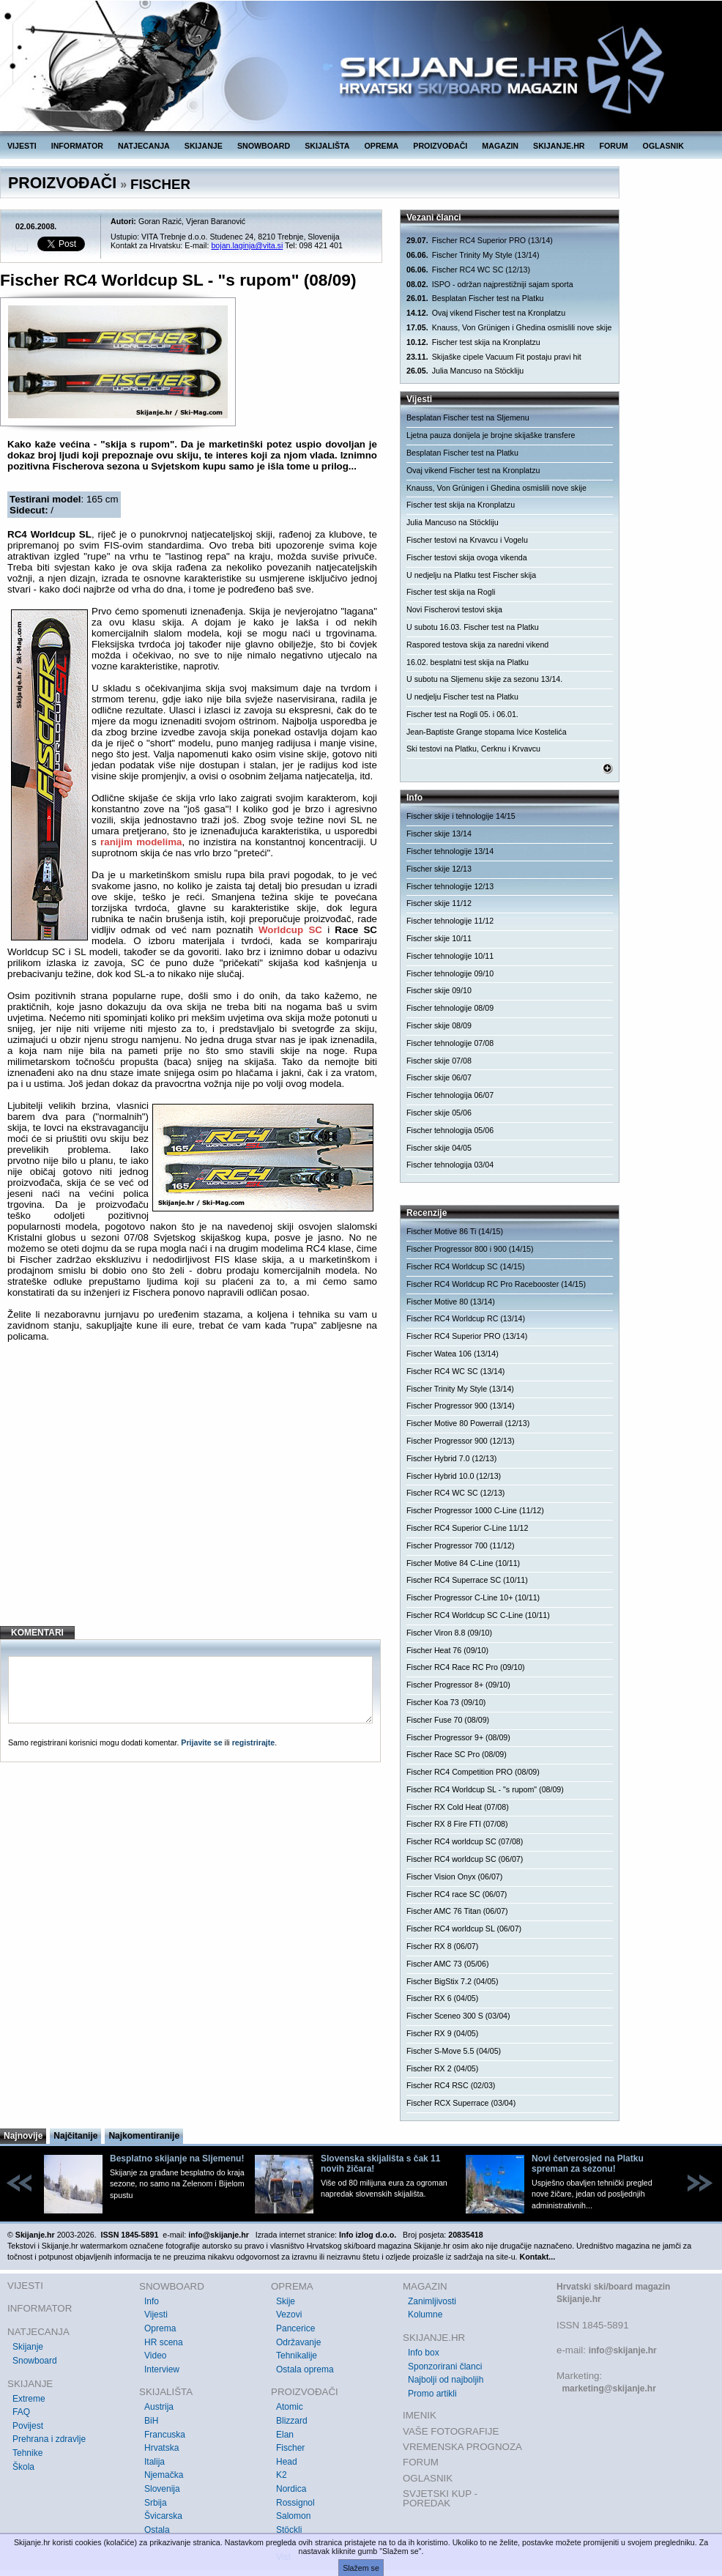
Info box (423, 2352)
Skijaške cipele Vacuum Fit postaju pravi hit (493, 357)
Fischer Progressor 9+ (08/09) (458, 1737)
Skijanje (27, 2347)
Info (151, 2301)
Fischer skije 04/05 (439, 1147)
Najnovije (23, 2136)
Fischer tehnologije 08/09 (450, 1007)
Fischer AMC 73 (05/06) (447, 1963)
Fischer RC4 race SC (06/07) (456, 1894)
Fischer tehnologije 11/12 (450, 920)
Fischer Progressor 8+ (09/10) (458, 1684)
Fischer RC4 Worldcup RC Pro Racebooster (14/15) (496, 1284)
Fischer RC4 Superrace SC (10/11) (467, 1579)
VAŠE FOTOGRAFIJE (451, 2431)
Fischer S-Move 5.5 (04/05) (453, 2050)
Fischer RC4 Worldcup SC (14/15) (465, 1266)
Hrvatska (161, 2448)
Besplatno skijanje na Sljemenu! (177, 2158)
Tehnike (27, 2453)
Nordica (291, 2489)
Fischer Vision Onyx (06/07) (454, 1876)
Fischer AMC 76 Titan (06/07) (457, 1911)
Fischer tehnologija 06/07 (450, 1095)
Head (286, 2462)
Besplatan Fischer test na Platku (474, 298)
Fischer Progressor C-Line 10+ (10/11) (473, 1597)
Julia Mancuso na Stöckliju (465, 371)
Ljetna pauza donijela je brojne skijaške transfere (490, 435)
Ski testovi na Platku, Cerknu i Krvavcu (473, 748)
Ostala (157, 2530)
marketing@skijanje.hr (608, 2388)
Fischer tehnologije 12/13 (450, 886)
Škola (23, 2467)
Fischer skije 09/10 (439, 990)
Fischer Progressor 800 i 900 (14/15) (470, 1248)
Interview (161, 2369)
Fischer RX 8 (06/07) (442, 1946)
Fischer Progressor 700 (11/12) (460, 1545)
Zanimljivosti (432, 2301)
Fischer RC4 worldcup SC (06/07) (464, 1859)
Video (155, 2355)
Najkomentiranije (143, 2136)
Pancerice (295, 2328)
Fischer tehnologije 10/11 (450, 955)
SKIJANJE (204, 145)
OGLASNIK (663, 145)
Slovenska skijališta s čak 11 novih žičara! (380, 2163)
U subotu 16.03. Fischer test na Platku (472, 627)
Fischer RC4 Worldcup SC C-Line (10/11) (478, 1615)
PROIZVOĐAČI (440, 145)
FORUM (614, 145)
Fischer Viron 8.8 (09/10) (449, 1632)
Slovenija (162, 2489)
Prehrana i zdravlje (49, 2439)
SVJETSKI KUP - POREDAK (440, 2499)
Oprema (160, 2328)
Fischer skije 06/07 (439, 1077)
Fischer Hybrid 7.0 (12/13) (451, 1458)
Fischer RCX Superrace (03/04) (461, 2102)
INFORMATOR (77, 145)
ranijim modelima (141, 841)
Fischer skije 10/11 (439, 938)
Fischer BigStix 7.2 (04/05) (452, 1981)
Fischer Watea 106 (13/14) (452, 1353)
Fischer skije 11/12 (439, 903)
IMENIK (419, 2415)
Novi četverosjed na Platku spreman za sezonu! (588, 2163)
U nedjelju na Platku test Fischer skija (471, 575)
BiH (151, 2421)
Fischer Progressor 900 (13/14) (460, 1405)
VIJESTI (22, 145)
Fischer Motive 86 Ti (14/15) (454, 1231)
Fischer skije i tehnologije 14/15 (461, 816)
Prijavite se (201, 1742)
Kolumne (425, 2314)
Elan (285, 2435)
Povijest (27, 2426)
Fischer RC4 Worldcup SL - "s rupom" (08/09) (485, 1789)
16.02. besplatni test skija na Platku (467, 662)
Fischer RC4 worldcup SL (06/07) (463, 1928)
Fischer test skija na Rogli (450, 591)
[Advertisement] (192, 1495)
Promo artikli (432, 2393)
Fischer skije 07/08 (439, 1060)
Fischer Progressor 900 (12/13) (460, 1440)
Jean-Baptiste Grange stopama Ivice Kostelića (486, 731)
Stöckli (289, 2530)
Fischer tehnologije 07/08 (450, 1043)
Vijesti (156, 2314)
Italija (154, 2462)
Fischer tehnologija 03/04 (450, 1164)
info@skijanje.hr (623, 2350)
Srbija (155, 2503)
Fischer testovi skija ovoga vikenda (466, 557)
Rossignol (295, 2503)
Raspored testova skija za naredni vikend (477, 644)
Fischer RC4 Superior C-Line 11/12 (467, 1527)
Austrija (159, 2407)
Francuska (164, 2435)
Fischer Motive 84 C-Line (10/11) (463, 1563)
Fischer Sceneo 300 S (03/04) (458, 2015)
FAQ (21, 2412)
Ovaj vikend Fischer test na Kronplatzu (485, 313)
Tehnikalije (296, 2355)
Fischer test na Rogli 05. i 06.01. (462, 714)
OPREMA (382, 145)
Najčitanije (75, 2136)
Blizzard (292, 2421)
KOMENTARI (37, 1632)
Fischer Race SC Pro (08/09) (456, 1754)
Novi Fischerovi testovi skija (454, 609)
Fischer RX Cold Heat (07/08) (457, 1807)
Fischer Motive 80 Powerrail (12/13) (467, 1423)
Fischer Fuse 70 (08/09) (447, 1719)
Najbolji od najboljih (445, 2380)
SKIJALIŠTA (327, 145)
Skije (285, 2301)
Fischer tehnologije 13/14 (450, 851)
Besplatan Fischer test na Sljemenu (467, 417)
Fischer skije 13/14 (439, 833)
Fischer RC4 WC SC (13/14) (455, 1371)
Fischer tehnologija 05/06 (450, 1130)
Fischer (290, 2448)
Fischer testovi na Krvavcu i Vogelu (467, 539)
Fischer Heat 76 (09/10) (447, 1650)
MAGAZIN (500, 145)
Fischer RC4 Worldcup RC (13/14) (465, 1318)
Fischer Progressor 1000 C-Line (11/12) (475, 1510)
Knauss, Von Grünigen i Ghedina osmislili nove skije (508, 328)
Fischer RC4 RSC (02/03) (450, 2085)
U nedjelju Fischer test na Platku (462, 696)
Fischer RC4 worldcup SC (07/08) (464, 1841)
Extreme (28, 2399)
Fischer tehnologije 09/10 (450, 973)
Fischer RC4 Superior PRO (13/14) (479, 240)
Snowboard (34, 2361)
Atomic (289, 2407)
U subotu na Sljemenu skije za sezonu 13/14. (484, 679)
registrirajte (253, 1742)
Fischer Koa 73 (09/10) (445, 1702)
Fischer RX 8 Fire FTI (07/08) (457, 1823)
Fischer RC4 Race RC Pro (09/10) (465, 1667)
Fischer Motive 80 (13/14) (450, 1301)
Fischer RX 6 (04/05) (442, 1998)
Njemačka (163, 2475)
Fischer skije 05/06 (439, 1112)
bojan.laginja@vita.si (247, 245)
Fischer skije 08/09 (439, 1025)
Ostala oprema (305, 2369)
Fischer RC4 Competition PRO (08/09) (473, 1771)
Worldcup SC (290, 929)
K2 (281, 2475)
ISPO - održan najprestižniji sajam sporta (489, 284)
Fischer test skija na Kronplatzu (473, 342)
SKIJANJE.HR (558, 145)
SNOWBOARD (263, 145)
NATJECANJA (144, 145)
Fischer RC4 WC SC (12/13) (468, 270)
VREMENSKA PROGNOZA (462, 2446)
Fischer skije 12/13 (439, 868)
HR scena (163, 2342)
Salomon (293, 2516)
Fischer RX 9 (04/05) (442, 2033)
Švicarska (163, 2516)
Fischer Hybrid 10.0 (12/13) (453, 1475)
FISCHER (160, 184)
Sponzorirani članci (445, 2366)
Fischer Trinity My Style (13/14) (473, 255)
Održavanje (298, 2342)
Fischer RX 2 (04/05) (442, 2068)
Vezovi (289, 2314)
